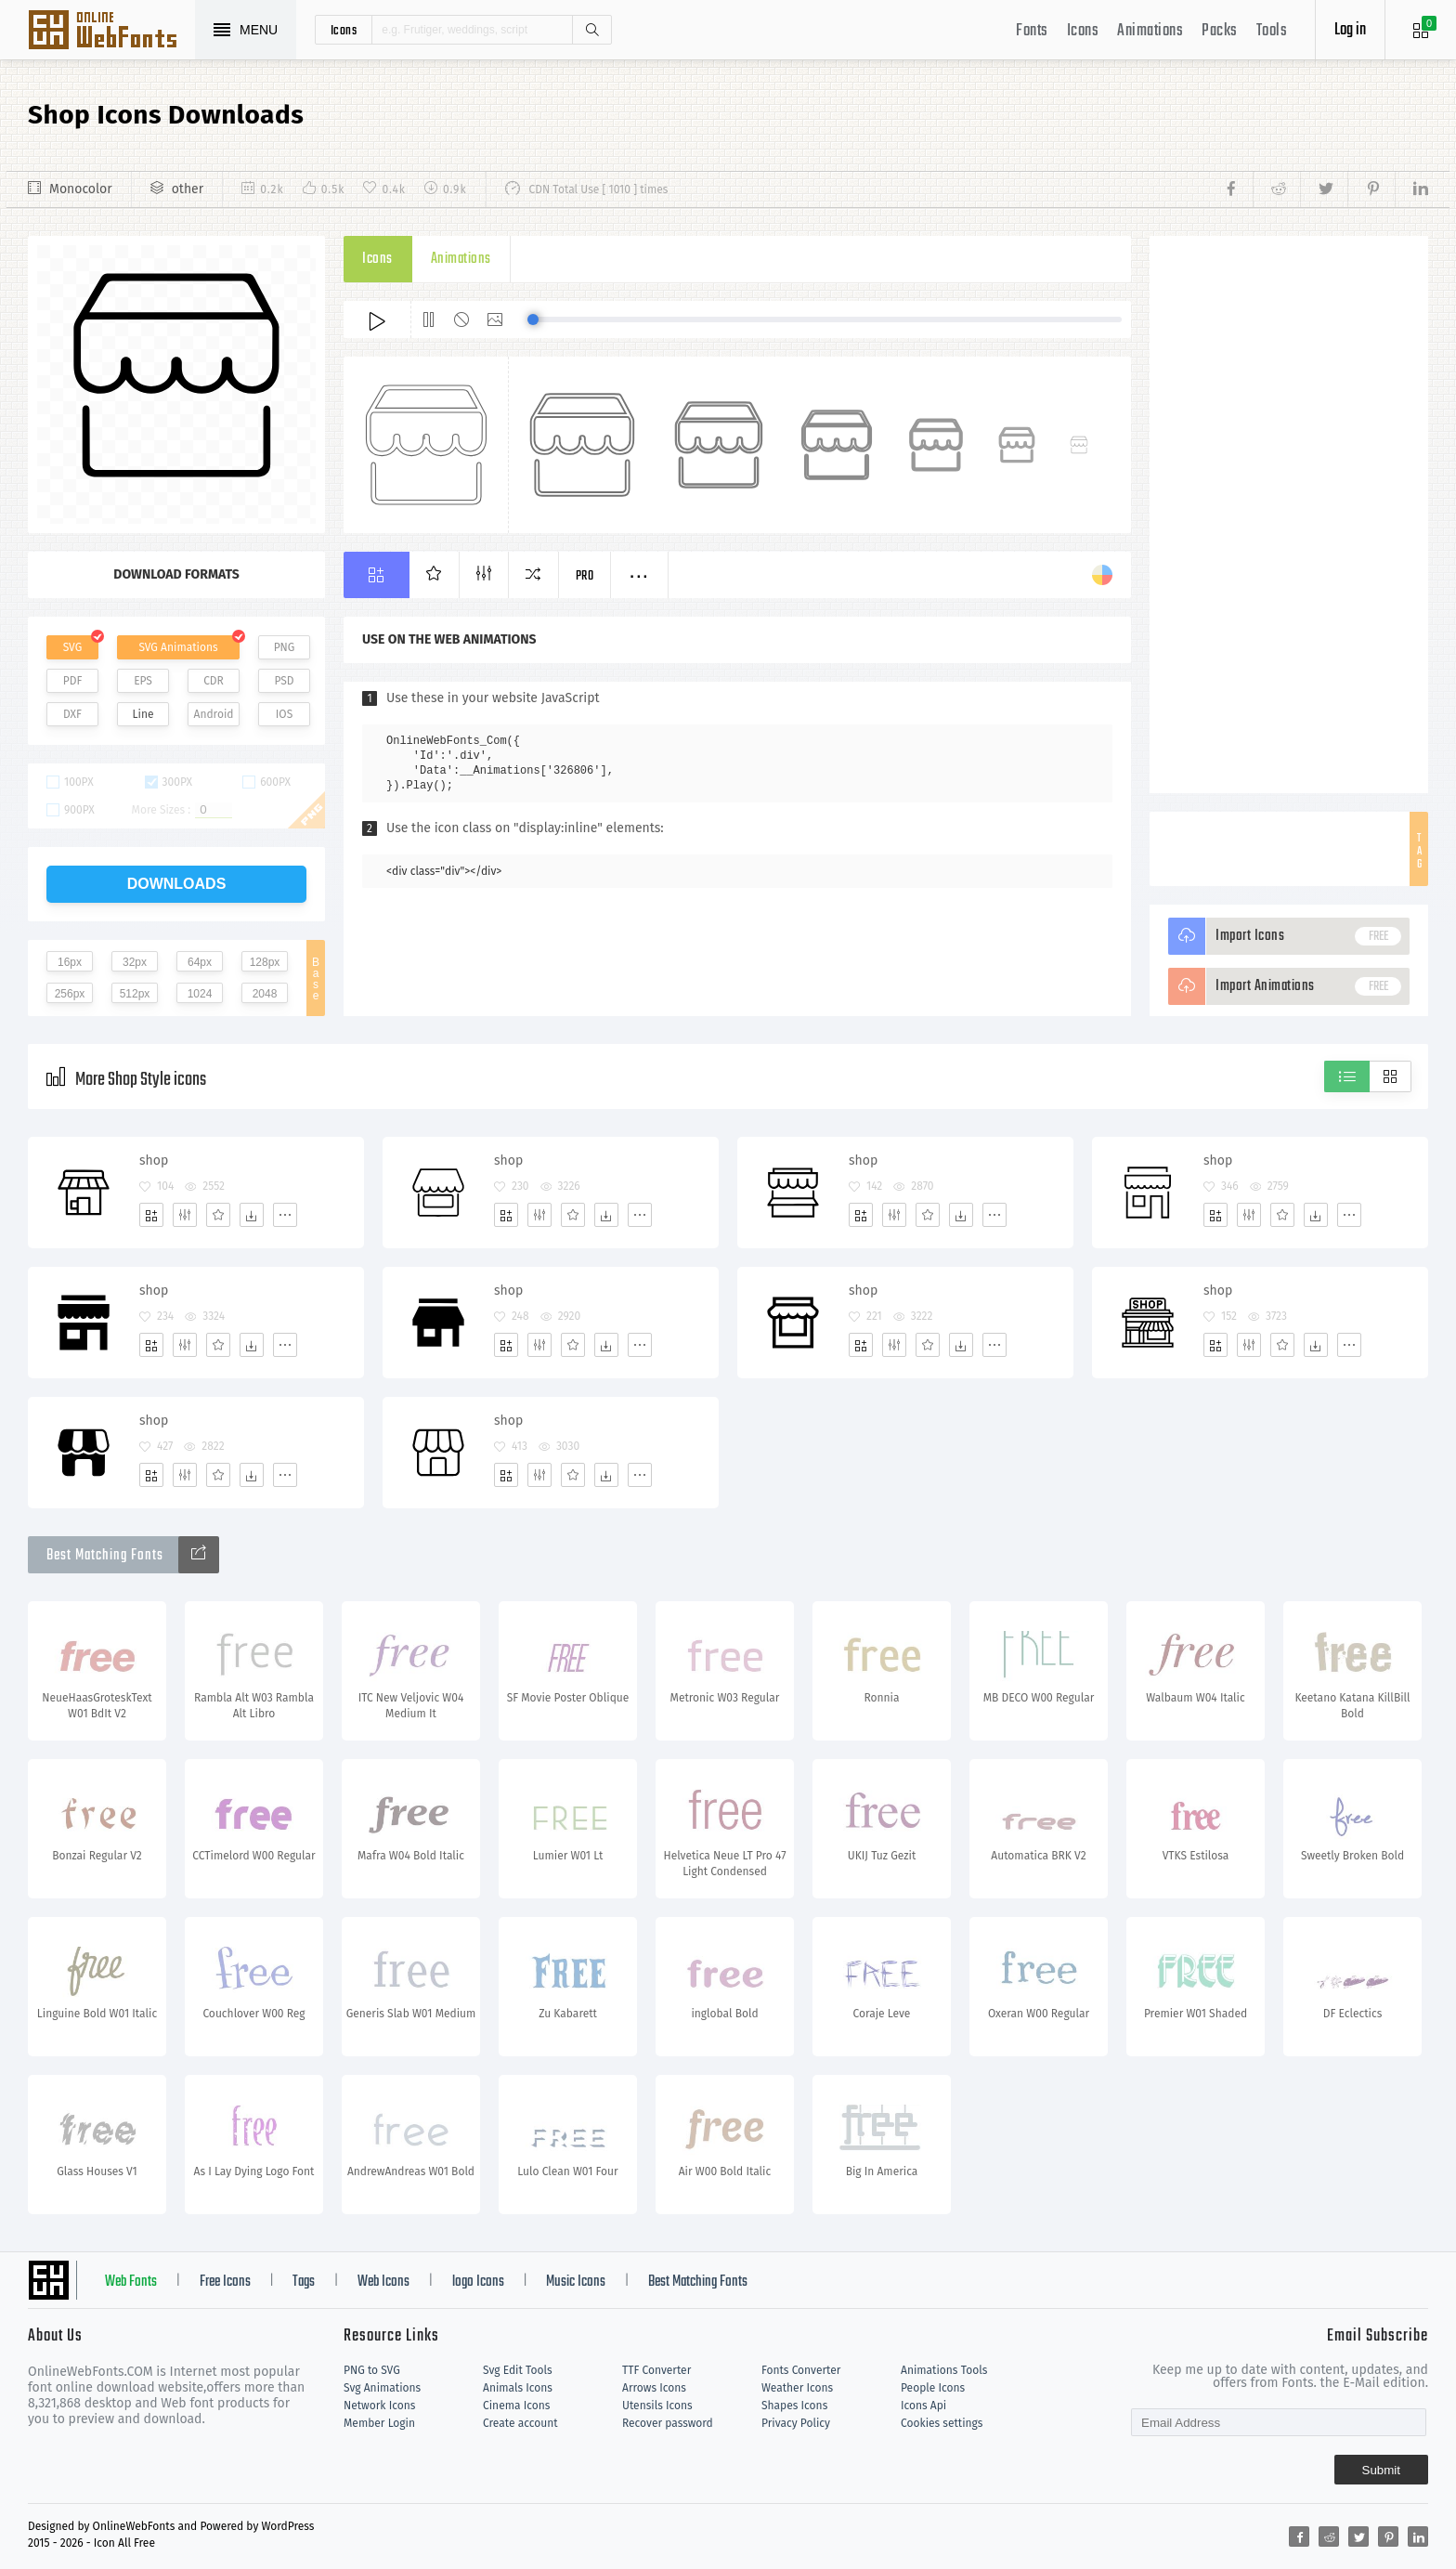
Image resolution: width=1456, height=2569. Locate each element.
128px (265, 962)
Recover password (667, 2423)
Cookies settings (941, 2423)
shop (153, 1160)
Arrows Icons (654, 2387)
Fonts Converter (800, 2370)
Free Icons (225, 2282)
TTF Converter (656, 2370)
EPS (143, 680)
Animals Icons (517, 2387)
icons (344, 29)
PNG (284, 647)
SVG (72, 647)
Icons (1083, 31)
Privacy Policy (795, 2423)
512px (135, 993)
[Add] (151, 1215)
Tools (1272, 31)
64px (200, 962)
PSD (283, 680)
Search (591, 30)
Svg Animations (382, 2387)
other (187, 189)
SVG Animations (177, 647)
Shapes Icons (794, 2405)
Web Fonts (131, 2282)
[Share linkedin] (1411, 189)
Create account (520, 2423)
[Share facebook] (1236, 189)
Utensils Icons (657, 2405)
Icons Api (923, 2405)
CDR (213, 680)
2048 (265, 993)
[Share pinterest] (1371, 189)
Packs (1220, 31)
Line (143, 714)
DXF (72, 714)
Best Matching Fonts (698, 2282)
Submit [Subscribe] (1381, 2470)
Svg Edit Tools (517, 2370)
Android (214, 714)
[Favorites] (218, 1215)
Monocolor (80, 189)
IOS (284, 714)
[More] (285, 1215)
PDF (73, 680)
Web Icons (384, 2282)
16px (70, 962)
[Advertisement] (1289, 514)
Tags (303, 2282)
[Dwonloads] (252, 1215)
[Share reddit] (1276, 189)
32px (135, 962)
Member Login (379, 2423)
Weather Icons (797, 2387)
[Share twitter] (1323, 189)
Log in (1350, 30)
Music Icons (575, 2282)
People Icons (933, 2387)
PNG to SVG (372, 2370)
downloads (177, 884)
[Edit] (185, 1215)
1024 (200, 993)
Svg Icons (111, 31)
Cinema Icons (516, 2405)
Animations (1150, 31)
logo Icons (478, 2282)
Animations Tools (944, 2370)
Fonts (1032, 31)
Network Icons (379, 2405)
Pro (585, 576)
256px (70, 993)
